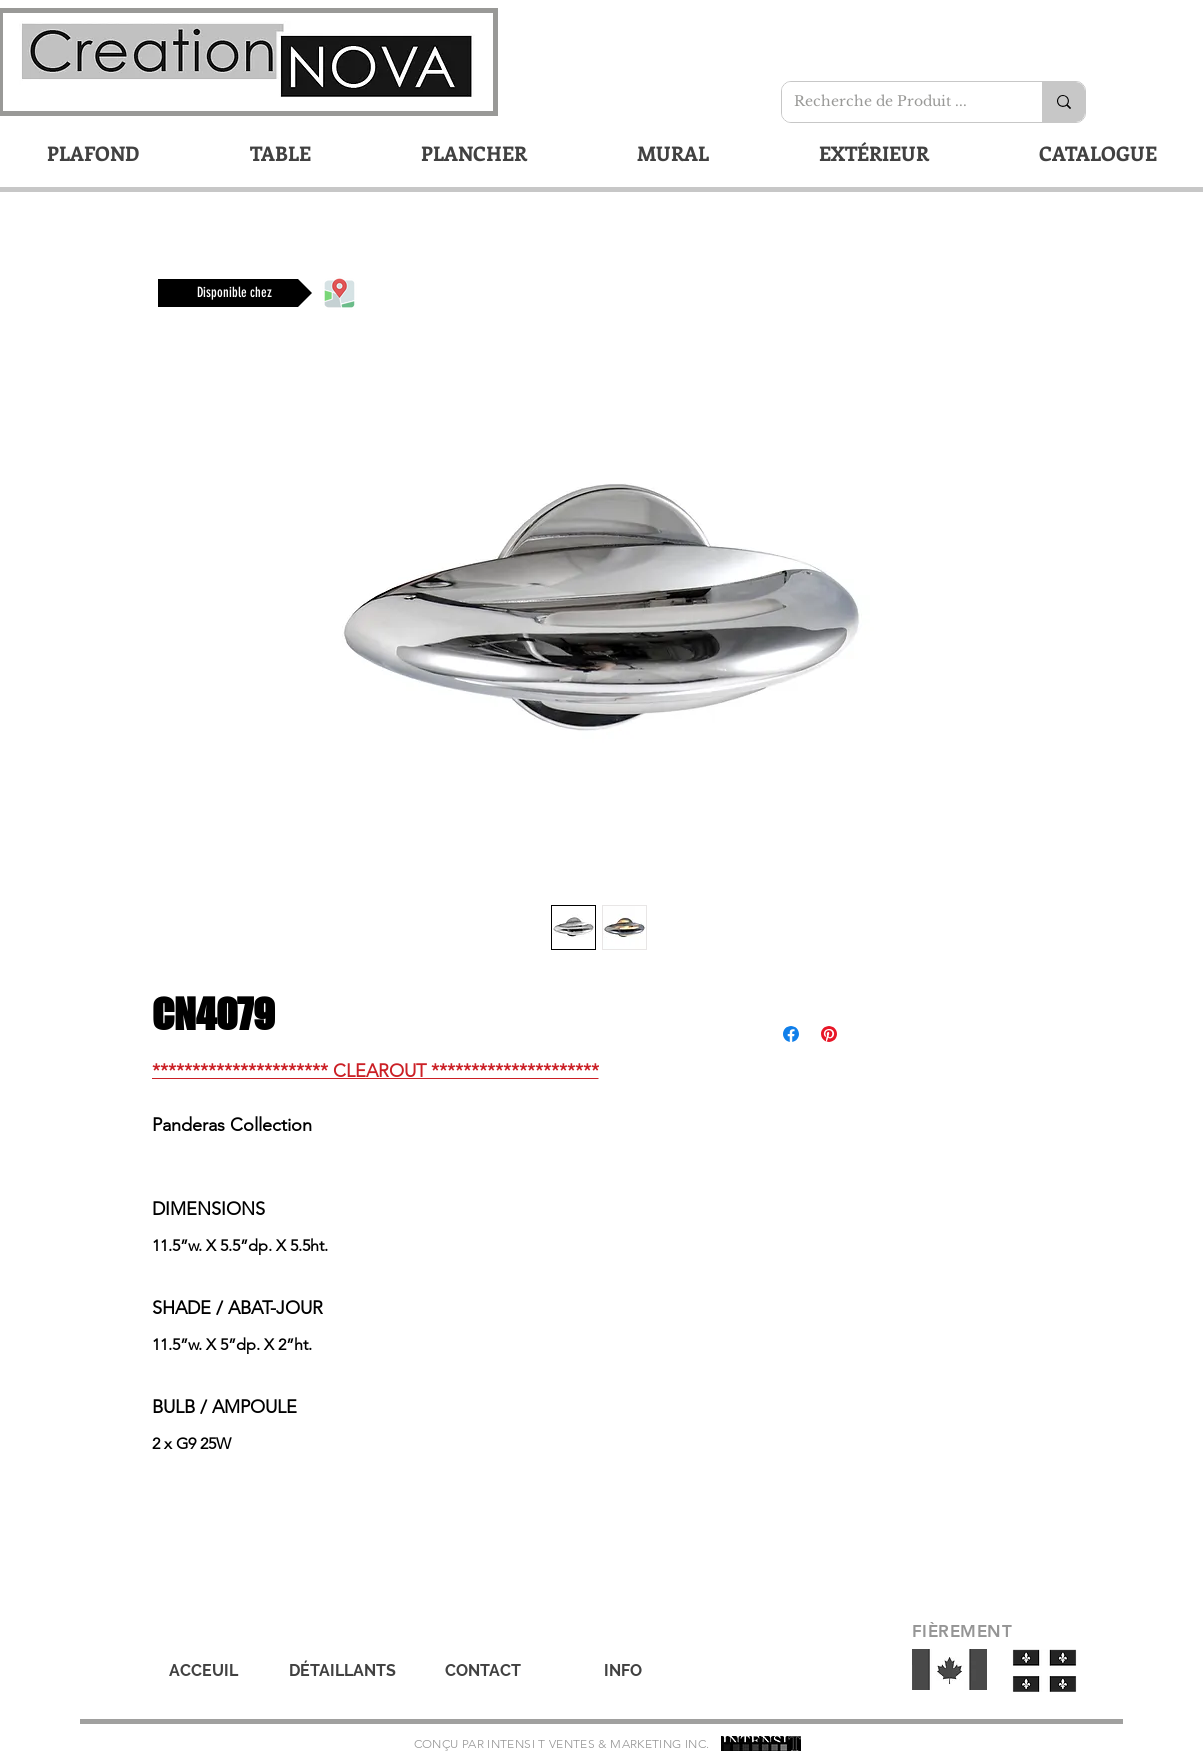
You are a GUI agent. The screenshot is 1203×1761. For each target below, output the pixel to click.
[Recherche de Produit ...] (897, 102)
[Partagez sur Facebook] (791, 1034)
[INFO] (623, 1671)
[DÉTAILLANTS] (343, 1671)
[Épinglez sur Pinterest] (829, 1034)
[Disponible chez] (235, 293)
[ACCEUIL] (204, 1671)
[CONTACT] (483, 1671)
